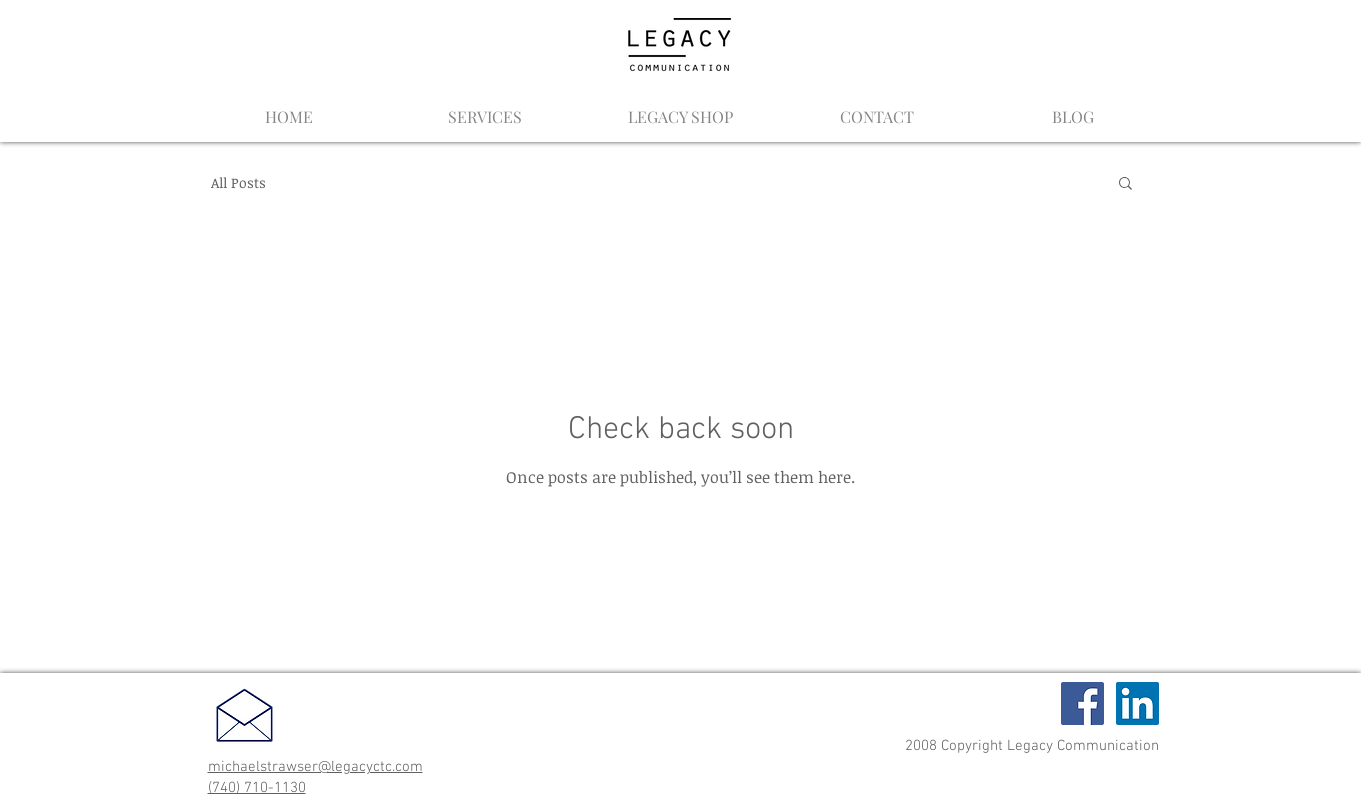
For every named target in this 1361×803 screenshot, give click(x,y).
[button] (1125, 184)
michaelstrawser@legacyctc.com (315, 767)
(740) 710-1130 (257, 788)
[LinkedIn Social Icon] (1137, 703)
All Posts (238, 182)
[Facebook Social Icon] (1082, 703)
